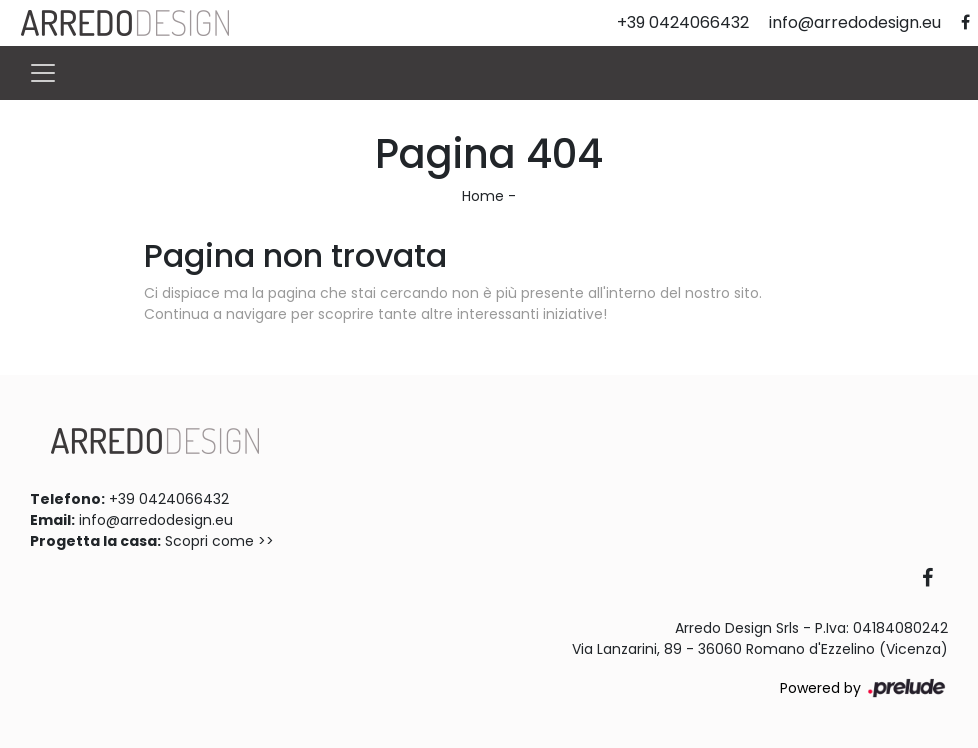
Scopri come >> (219, 541)
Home (483, 196)
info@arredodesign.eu (156, 520)
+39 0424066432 (169, 499)
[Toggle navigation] (43, 73)
